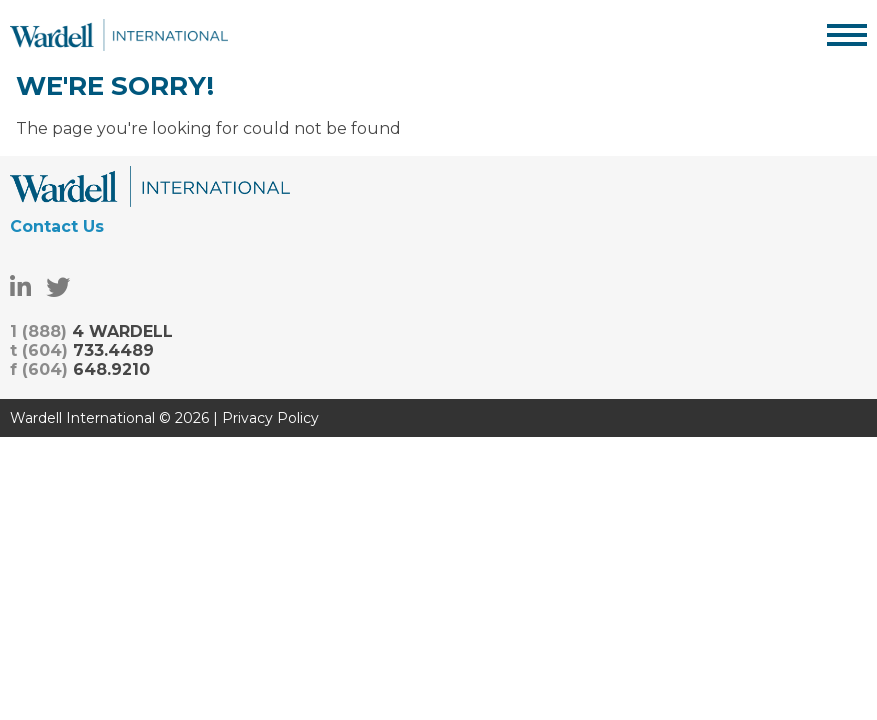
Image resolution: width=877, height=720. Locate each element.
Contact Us (57, 226)
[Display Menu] (847, 35)
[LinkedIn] (20, 287)
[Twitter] (58, 287)
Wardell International (119, 35)
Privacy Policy (270, 418)
